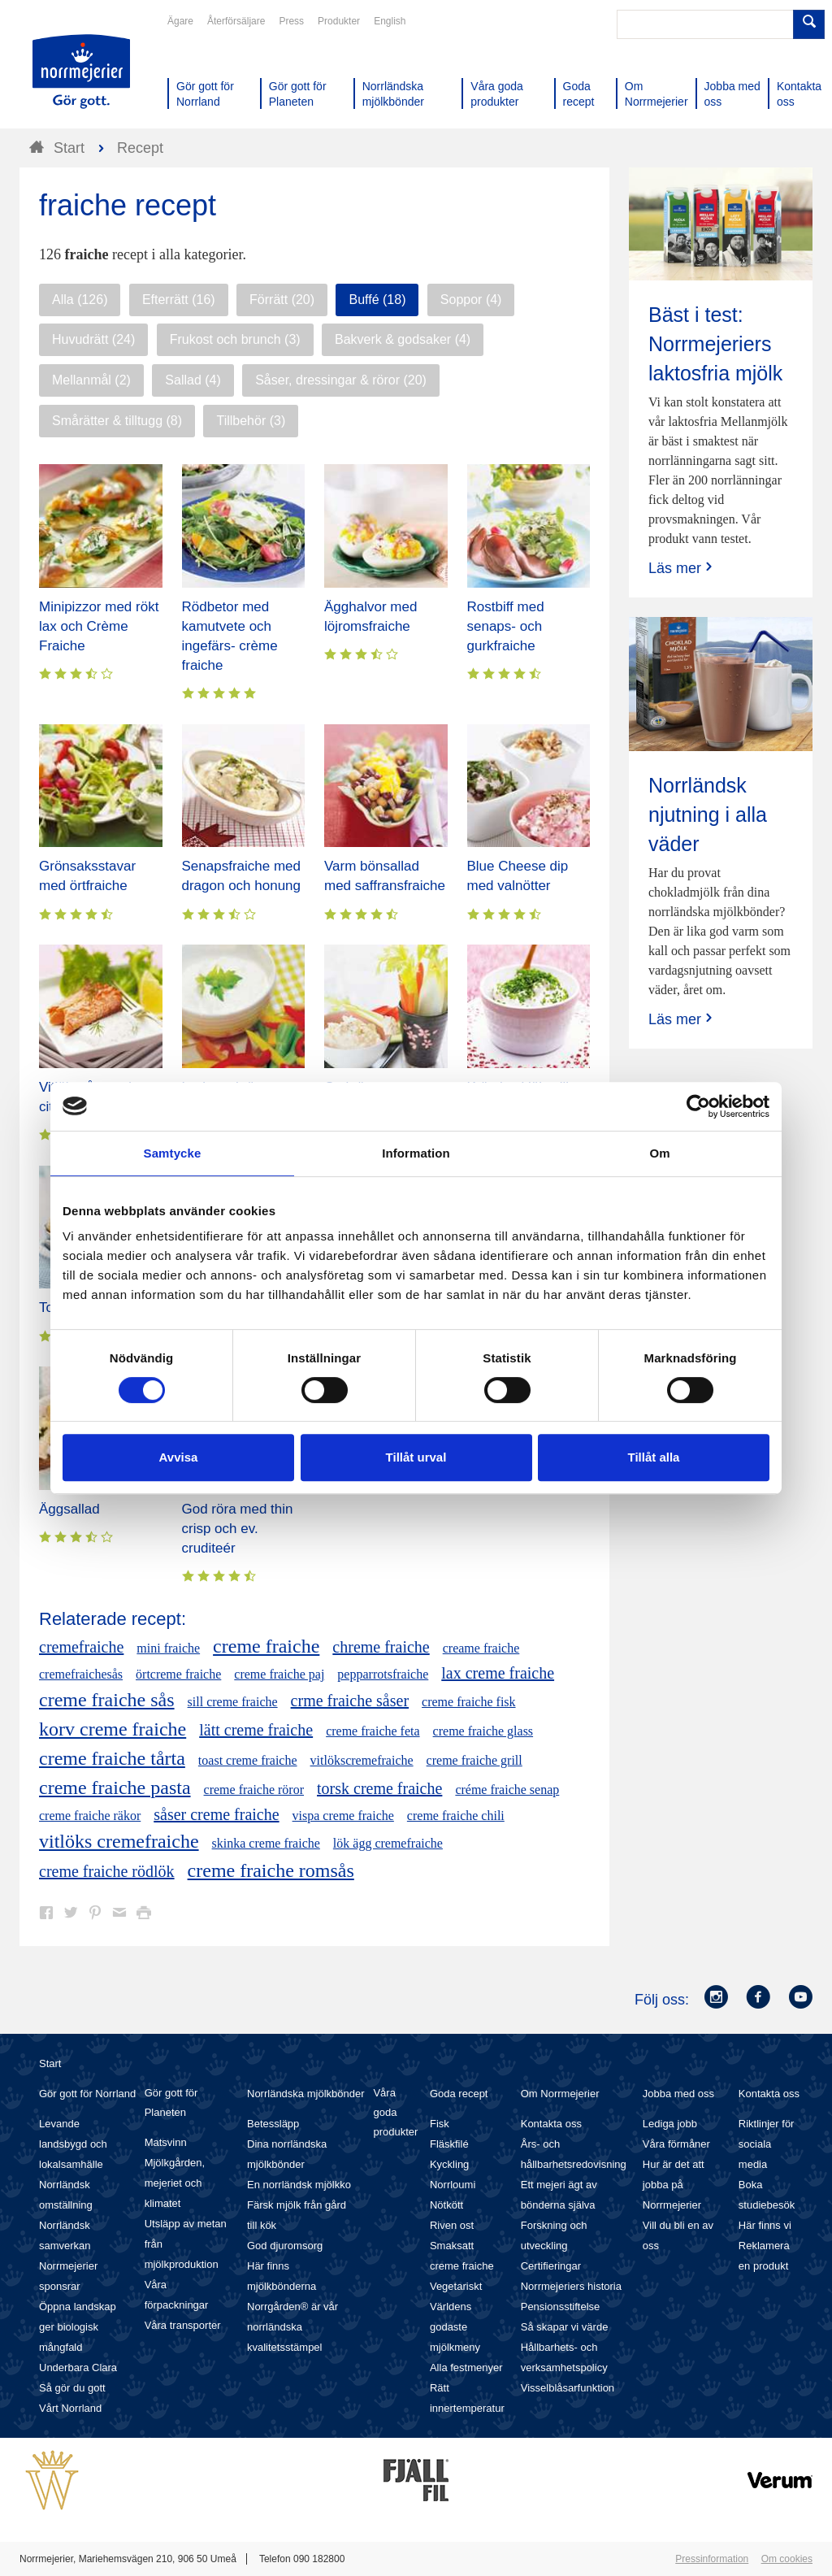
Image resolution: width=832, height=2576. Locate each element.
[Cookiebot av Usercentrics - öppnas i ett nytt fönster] (698, 1106)
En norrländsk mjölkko (299, 2185)
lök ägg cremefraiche (388, 1843)
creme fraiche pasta (115, 1787)
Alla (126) (79, 299)
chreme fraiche (380, 1647)
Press (291, 21)
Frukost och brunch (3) (235, 339)
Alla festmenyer (466, 2367)
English (389, 21)
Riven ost (452, 2225)
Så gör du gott (72, 2388)
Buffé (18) (377, 299)
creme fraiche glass (483, 1731)
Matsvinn (166, 2142)
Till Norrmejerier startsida (81, 71)
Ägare (180, 21)
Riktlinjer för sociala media (767, 2144)
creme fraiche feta (372, 1731)
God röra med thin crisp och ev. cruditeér (237, 1528)
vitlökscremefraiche (362, 1760)
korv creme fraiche (112, 1729)
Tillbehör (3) (250, 421)
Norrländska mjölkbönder (306, 2093)
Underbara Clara (78, 2367)
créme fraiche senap (507, 1789)
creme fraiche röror (254, 1789)
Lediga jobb (670, 2124)
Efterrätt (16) (178, 299)
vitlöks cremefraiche (119, 1841)
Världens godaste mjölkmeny (455, 2326)
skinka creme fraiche (266, 1843)
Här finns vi (765, 2225)
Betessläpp (273, 2124)
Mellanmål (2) (91, 380)
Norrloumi (452, 2185)
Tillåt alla (654, 1457)
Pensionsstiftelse (560, 2306)
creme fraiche (266, 1646)
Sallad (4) (192, 380)
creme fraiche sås (107, 1699)
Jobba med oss (678, 2093)
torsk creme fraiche (379, 1788)
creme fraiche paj (279, 1674)
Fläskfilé (449, 2144)
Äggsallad (69, 1509)
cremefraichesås (81, 1674)
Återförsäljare (236, 21)
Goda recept (459, 2093)
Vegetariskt (456, 2286)
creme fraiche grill (474, 1760)
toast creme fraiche (247, 1760)
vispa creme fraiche (343, 1815)
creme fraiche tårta (112, 1758)
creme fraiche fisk (468, 1702)
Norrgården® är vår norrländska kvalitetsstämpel (292, 2326)
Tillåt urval (416, 1457)
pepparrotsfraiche (382, 1674)
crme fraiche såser (350, 1700)
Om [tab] (659, 1153)
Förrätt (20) (281, 299)
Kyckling (449, 2164)
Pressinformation (711, 2559)
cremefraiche (81, 1647)
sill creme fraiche (233, 1702)
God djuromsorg (285, 2245)
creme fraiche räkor (90, 1815)
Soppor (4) (471, 299)
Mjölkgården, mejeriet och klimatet (175, 2183)
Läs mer (682, 567)
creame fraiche (481, 1648)
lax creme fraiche (497, 1673)
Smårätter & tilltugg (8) (117, 421)
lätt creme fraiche (256, 1730)
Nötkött (446, 2205)
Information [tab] (416, 1153)
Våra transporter (183, 2325)
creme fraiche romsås (271, 1870)
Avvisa (178, 1457)
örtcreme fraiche (178, 1674)
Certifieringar (551, 2266)
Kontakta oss (551, 2124)
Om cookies (786, 2559)
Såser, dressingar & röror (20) (341, 380)
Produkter (339, 21)
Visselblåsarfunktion (567, 2388)
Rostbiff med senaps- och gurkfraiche (505, 626)
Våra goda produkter (395, 2112)
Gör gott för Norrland (87, 2093)
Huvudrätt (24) (93, 339)
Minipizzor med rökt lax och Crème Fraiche (98, 626)
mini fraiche (168, 1648)
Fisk (439, 2124)
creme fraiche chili (456, 1815)
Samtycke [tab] (173, 1153)
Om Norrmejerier (560, 2093)
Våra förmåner (676, 2144)
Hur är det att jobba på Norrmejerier (673, 2184)
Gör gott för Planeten (171, 2102)
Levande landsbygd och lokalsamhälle (73, 2144)
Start (50, 2063)
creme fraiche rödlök (107, 1871)
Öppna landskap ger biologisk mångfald (77, 2326)
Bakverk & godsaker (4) (402, 339)
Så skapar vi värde (565, 2327)
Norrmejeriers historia (571, 2286)
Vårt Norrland (70, 2408)
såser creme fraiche (216, 1814)
